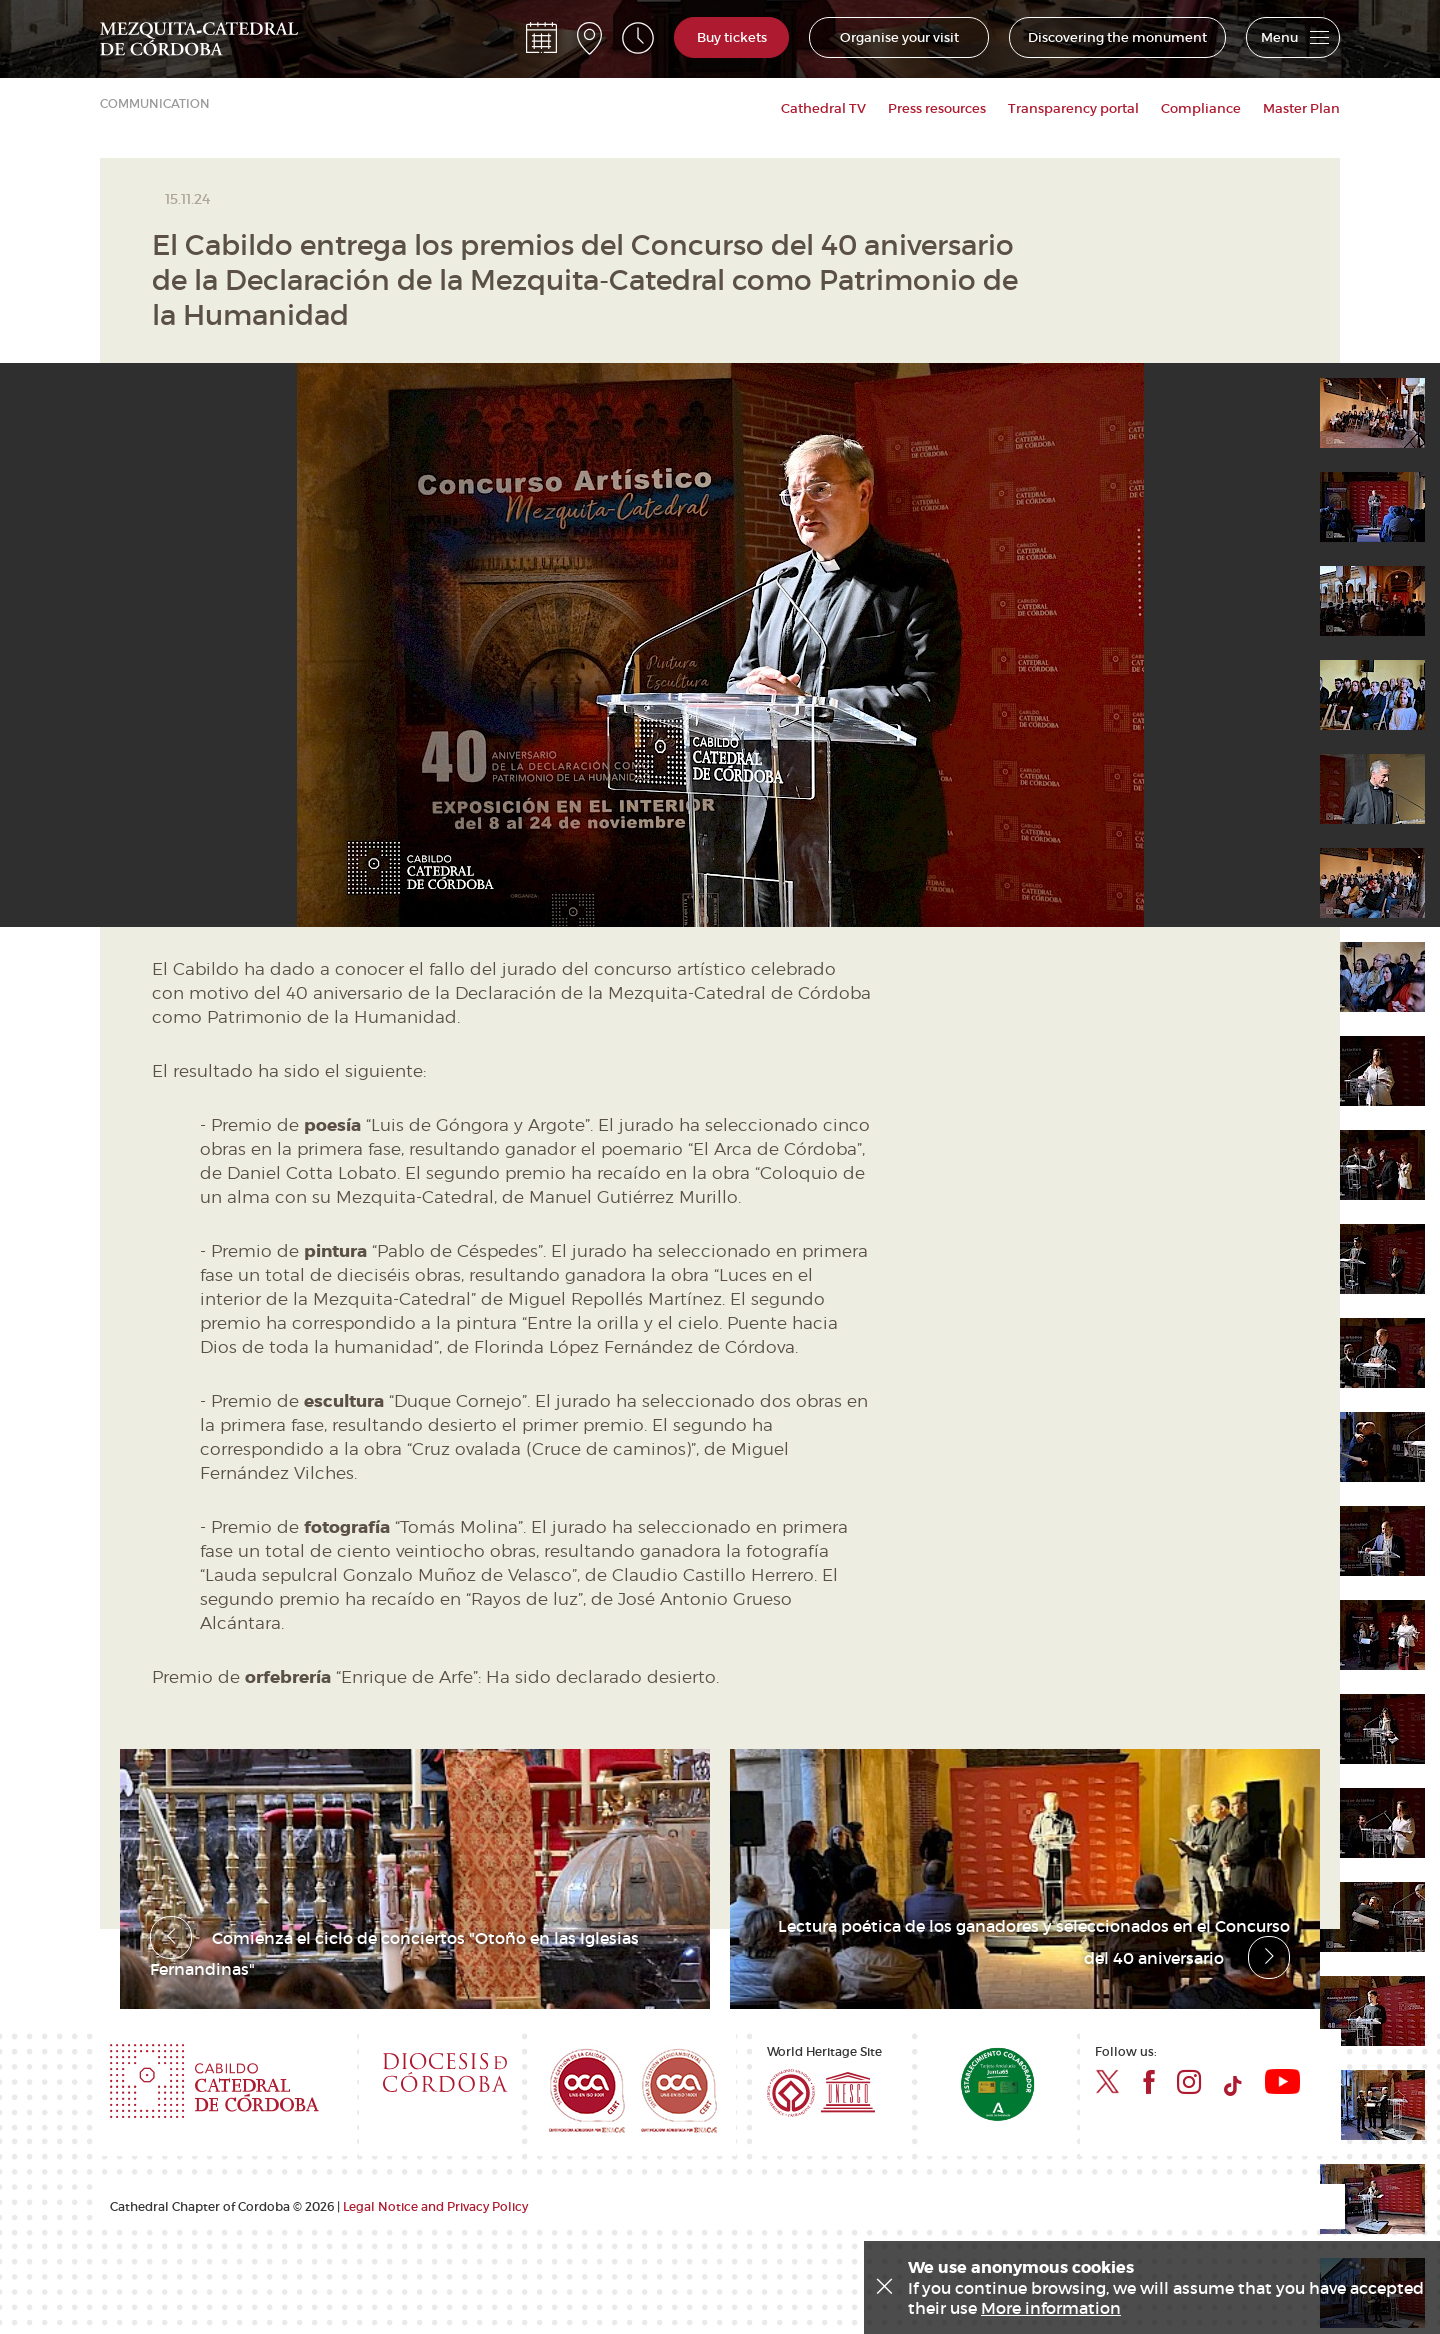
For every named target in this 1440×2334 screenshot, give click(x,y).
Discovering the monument (1117, 39)
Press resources (937, 108)
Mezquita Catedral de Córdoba (199, 38)
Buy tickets (732, 39)
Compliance (1201, 108)
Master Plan (1301, 108)
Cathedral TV (823, 108)
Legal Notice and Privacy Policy (435, 2189)
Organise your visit (899, 39)
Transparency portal (1073, 108)
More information (1051, 2308)
